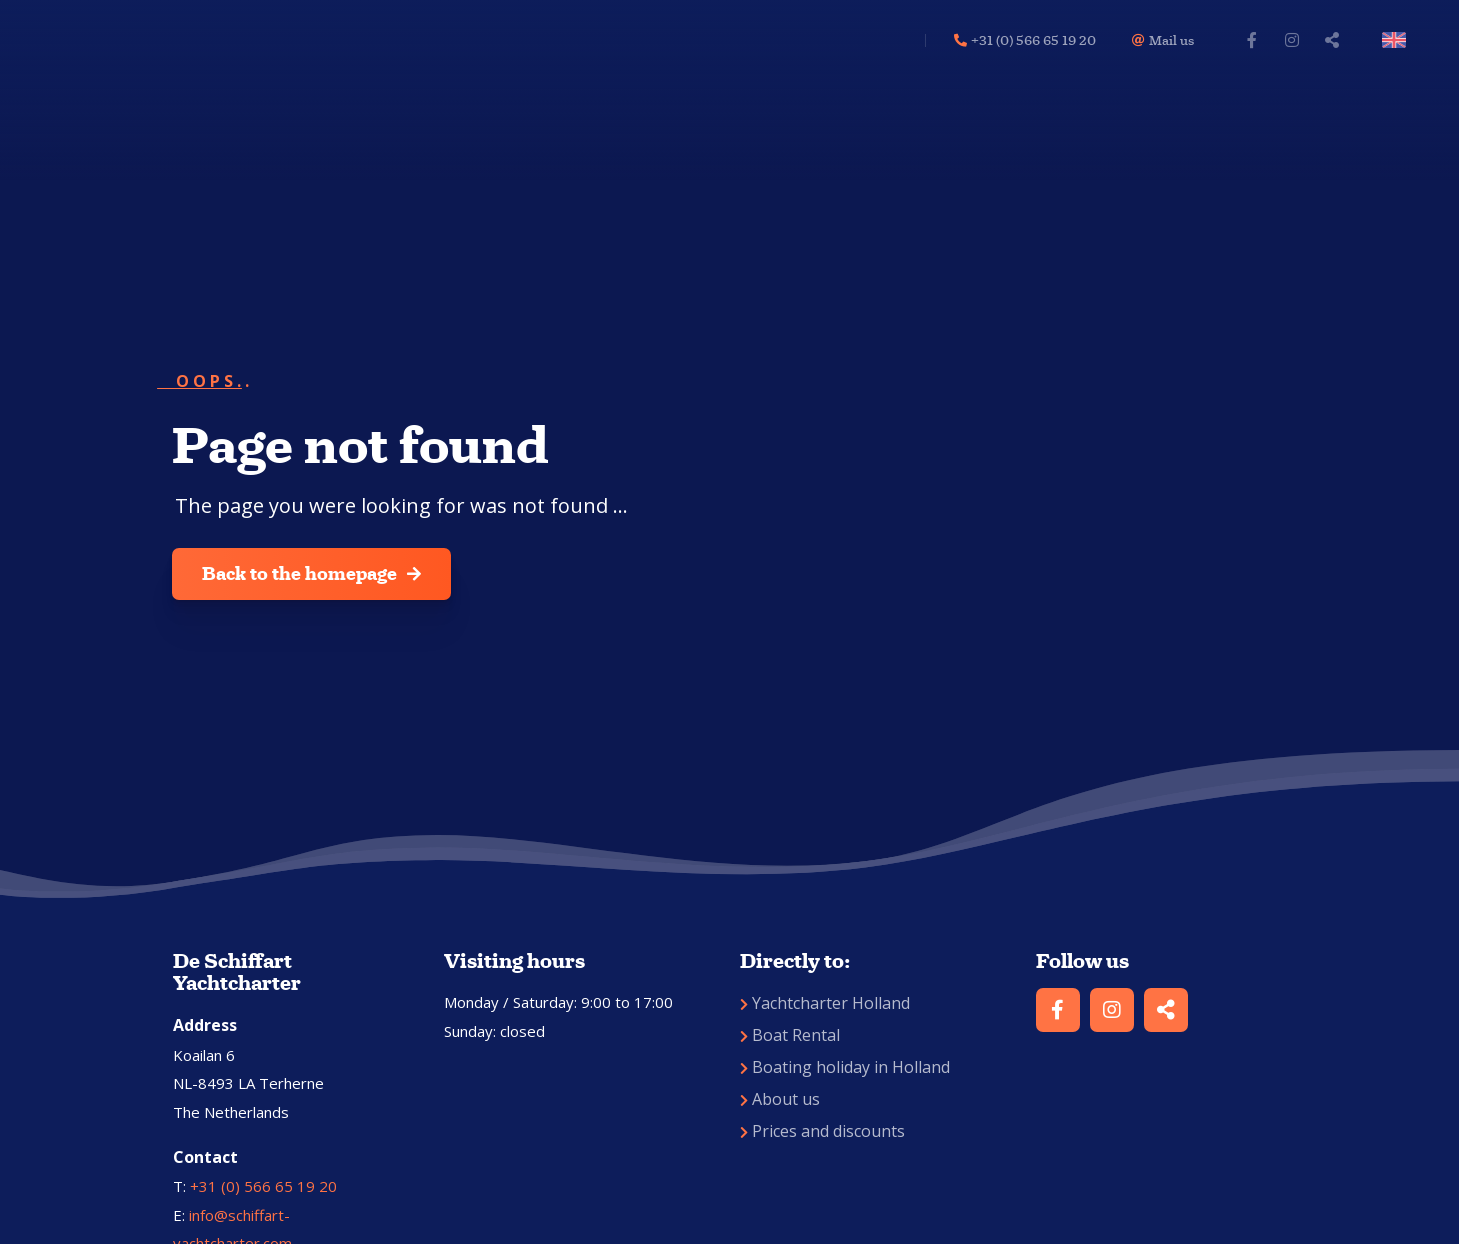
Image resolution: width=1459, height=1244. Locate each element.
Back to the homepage (311, 574)
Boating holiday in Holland (845, 1067)
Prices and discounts (822, 1131)
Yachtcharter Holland (825, 1003)
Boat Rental (790, 1035)
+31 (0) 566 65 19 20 (263, 1186)
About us (780, 1099)
